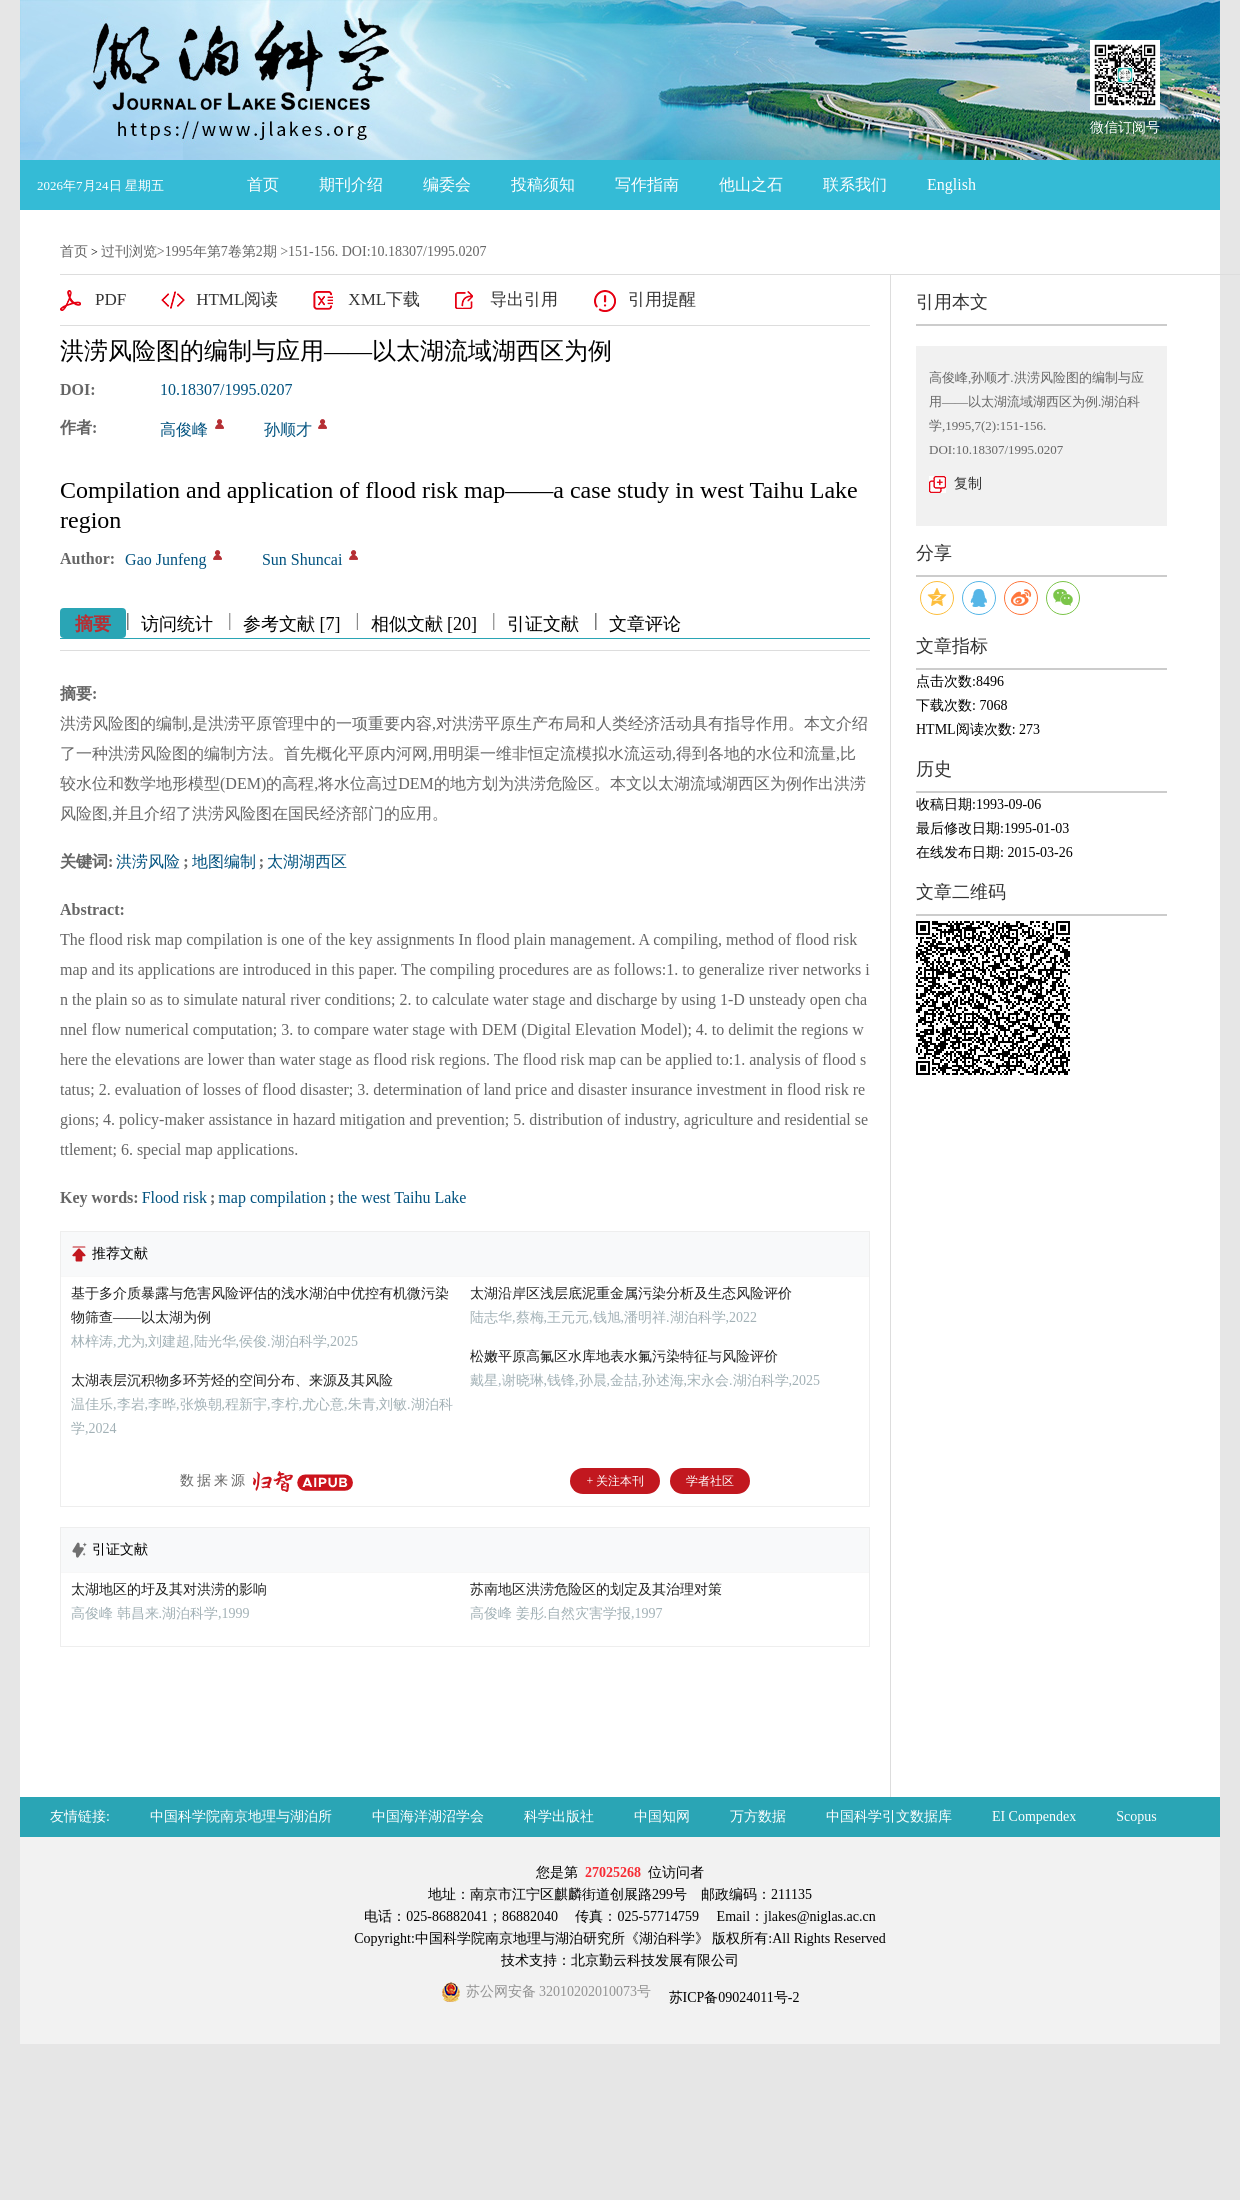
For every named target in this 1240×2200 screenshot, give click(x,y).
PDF (110, 299)
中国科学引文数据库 (889, 1816)
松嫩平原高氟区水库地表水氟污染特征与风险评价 (624, 1356)
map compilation (272, 1197)
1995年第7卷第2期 (221, 251)
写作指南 (647, 184)
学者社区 (710, 1481)
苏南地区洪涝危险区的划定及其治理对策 (596, 1589)
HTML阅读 (237, 299)
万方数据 (758, 1816)
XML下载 (384, 299)
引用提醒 (662, 299)
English (951, 184)
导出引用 (524, 299)
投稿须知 (543, 184)
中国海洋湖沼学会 (428, 1816)
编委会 (447, 184)
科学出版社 (559, 1816)
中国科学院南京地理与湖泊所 (241, 1816)
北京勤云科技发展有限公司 (655, 1960)
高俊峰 (184, 429)
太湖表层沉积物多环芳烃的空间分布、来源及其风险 (232, 1380)
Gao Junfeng (165, 559)
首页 (263, 184)
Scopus (1136, 1816)
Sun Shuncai (302, 559)
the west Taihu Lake (402, 1197)
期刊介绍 (351, 184)
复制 (968, 483)
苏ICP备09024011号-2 (732, 1997)
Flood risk (174, 1197)
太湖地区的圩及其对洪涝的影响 (169, 1589)
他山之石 (751, 184)
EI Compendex (1034, 1816)
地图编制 (224, 861)
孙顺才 (288, 429)
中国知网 (662, 1816)
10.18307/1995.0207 (226, 389)
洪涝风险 (148, 861)
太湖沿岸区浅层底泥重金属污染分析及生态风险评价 (631, 1293)
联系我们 (855, 184)
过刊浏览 (129, 251)
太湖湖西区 (307, 861)
